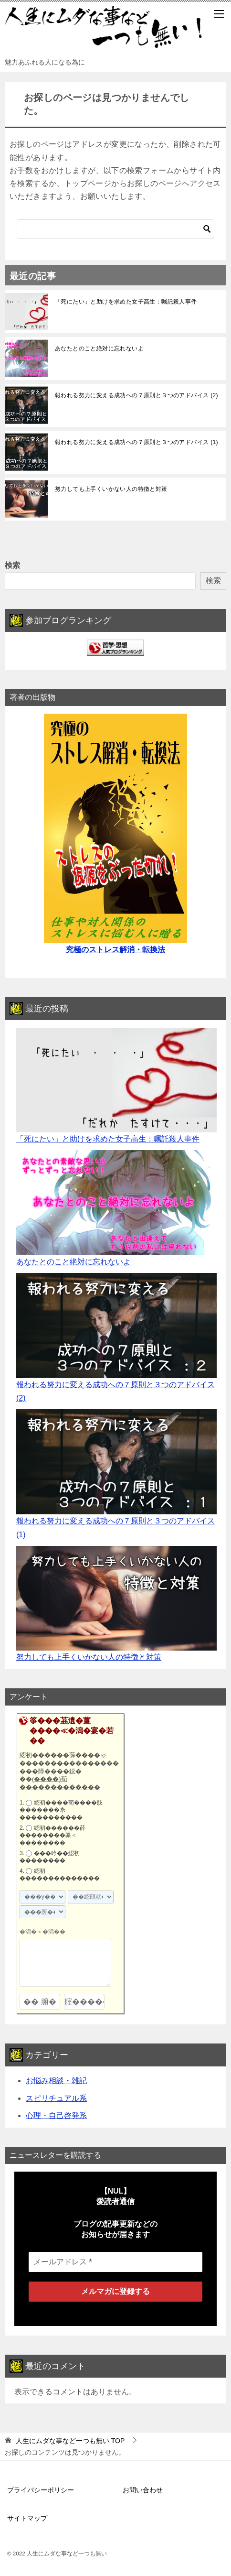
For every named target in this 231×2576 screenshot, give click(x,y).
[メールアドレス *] (115, 2262)
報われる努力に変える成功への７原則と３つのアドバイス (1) (136, 442)
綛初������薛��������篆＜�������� (52, 1835)
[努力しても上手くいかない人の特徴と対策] (116, 1598)
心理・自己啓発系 (56, 2115)
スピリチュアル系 (56, 2098)
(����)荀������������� (60, 1783)
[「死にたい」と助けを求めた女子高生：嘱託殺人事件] (116, 1080)
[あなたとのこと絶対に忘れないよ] (116, 1202)
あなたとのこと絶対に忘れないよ (99, 348)
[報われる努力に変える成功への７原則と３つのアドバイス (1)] (116, 1461)
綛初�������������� (60, 1875)
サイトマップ (27, 2518)
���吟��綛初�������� (50, 1857)
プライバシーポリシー (40, 2490)
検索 (12, 565)
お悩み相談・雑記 (56, 2080)
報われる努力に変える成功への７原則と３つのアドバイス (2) (136, 395)
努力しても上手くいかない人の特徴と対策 (111, 489)
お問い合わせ (143, 2490)
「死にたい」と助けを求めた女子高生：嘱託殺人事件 (126, 301)
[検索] (115, 229)
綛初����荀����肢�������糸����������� (61, 1810)
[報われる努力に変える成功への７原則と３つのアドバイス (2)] (116, 1325)
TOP (70, 2441)
